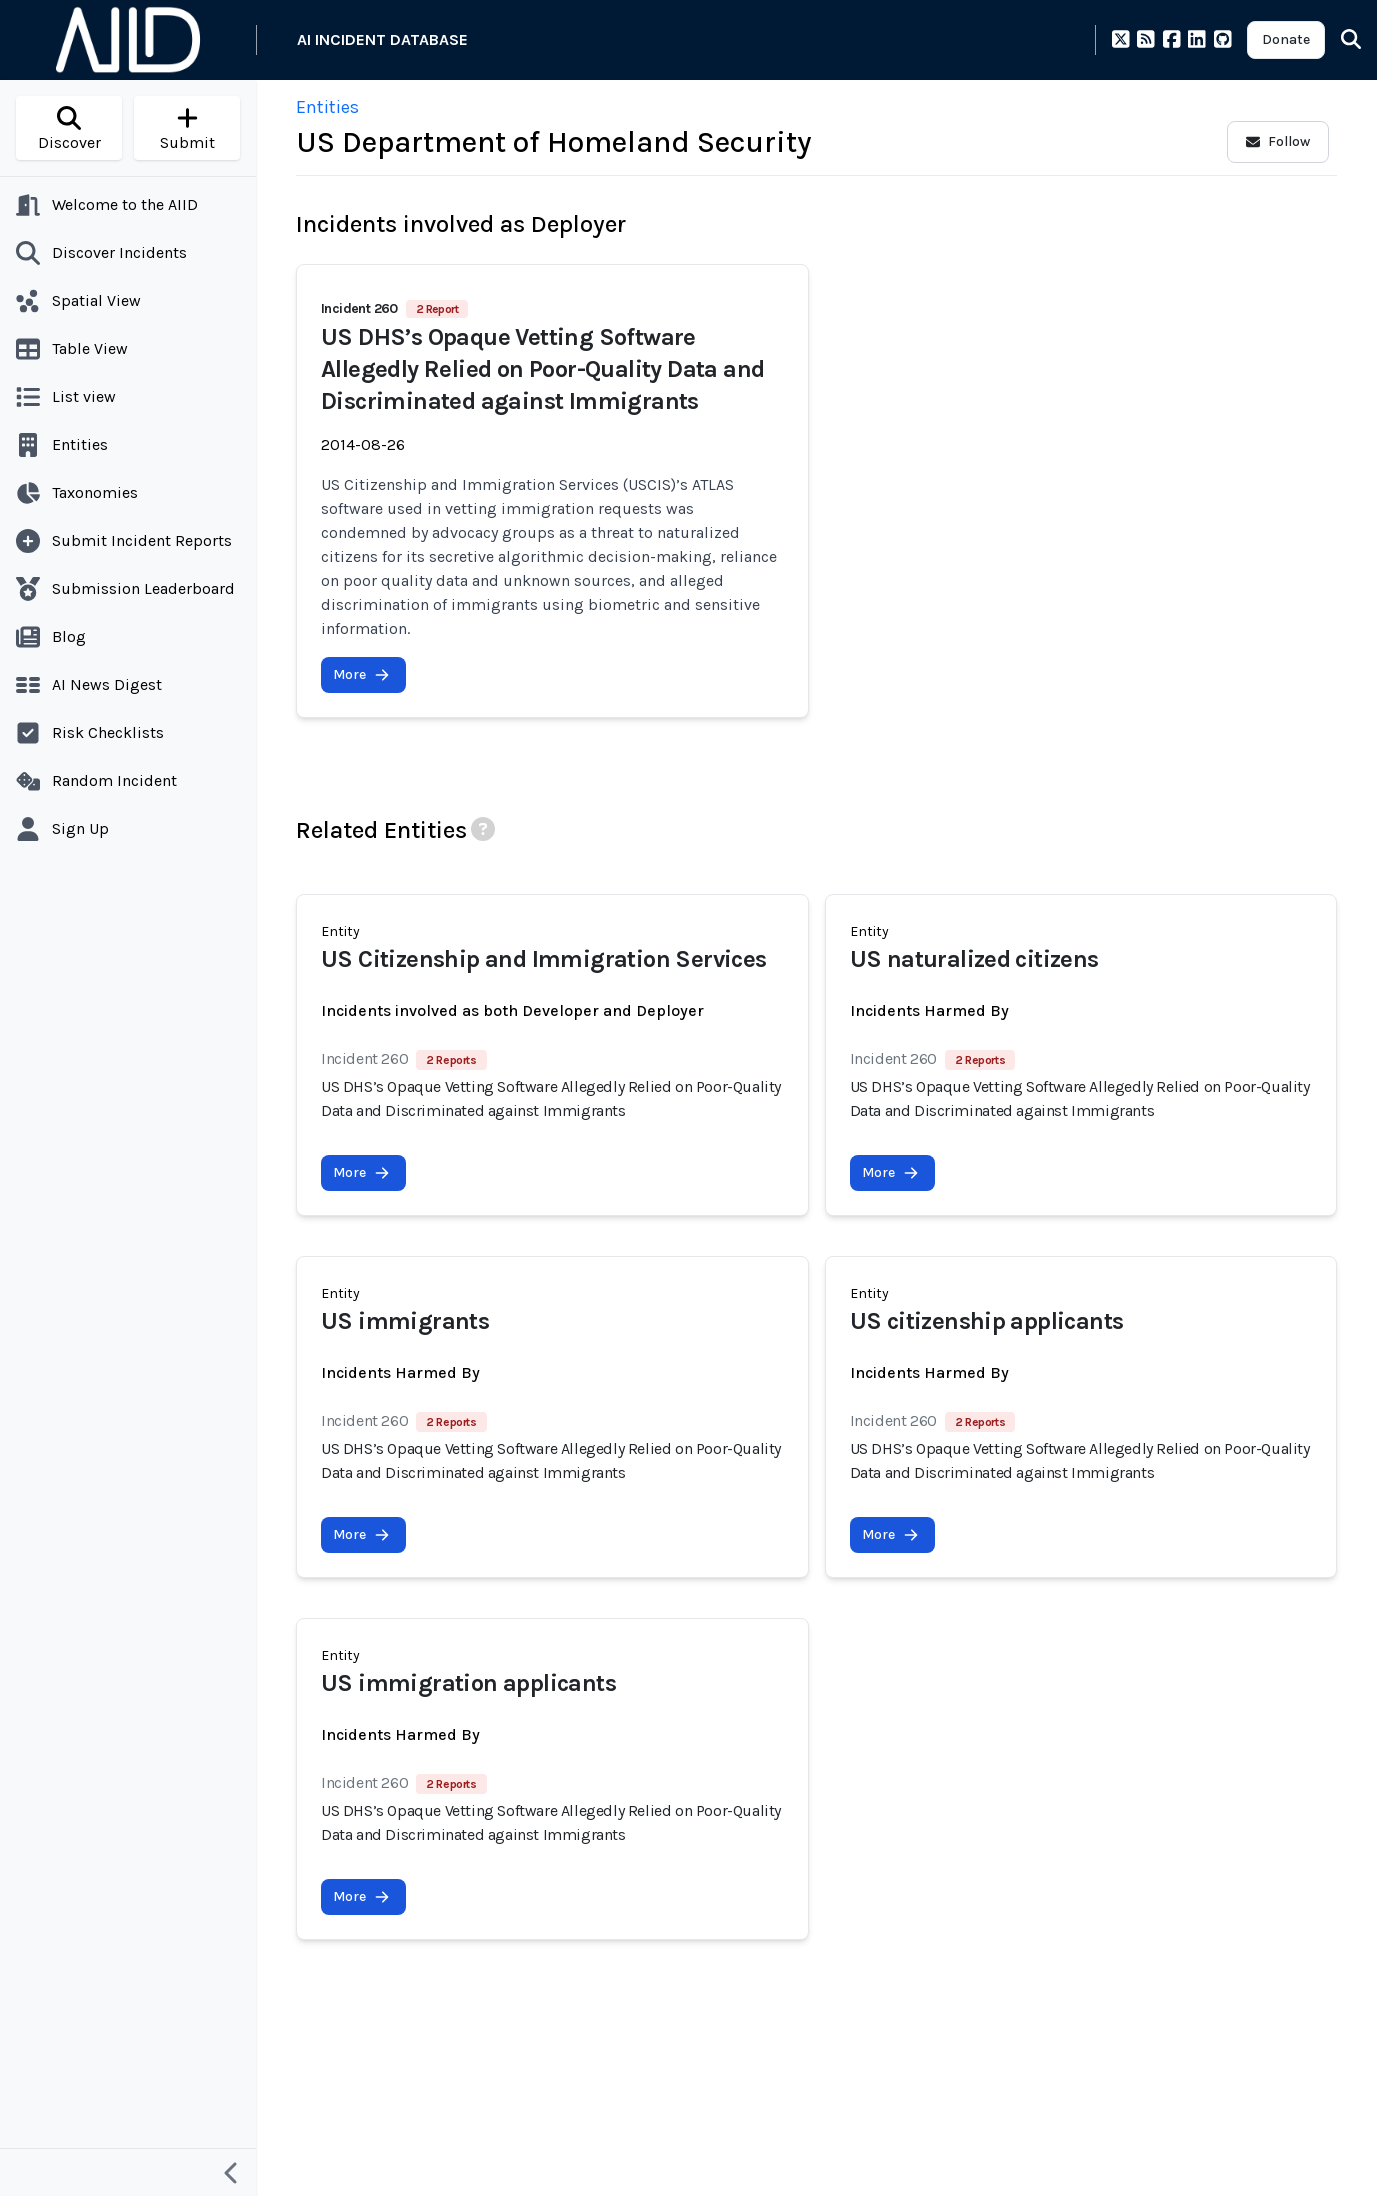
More (361, 674)
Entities (327, 107)
